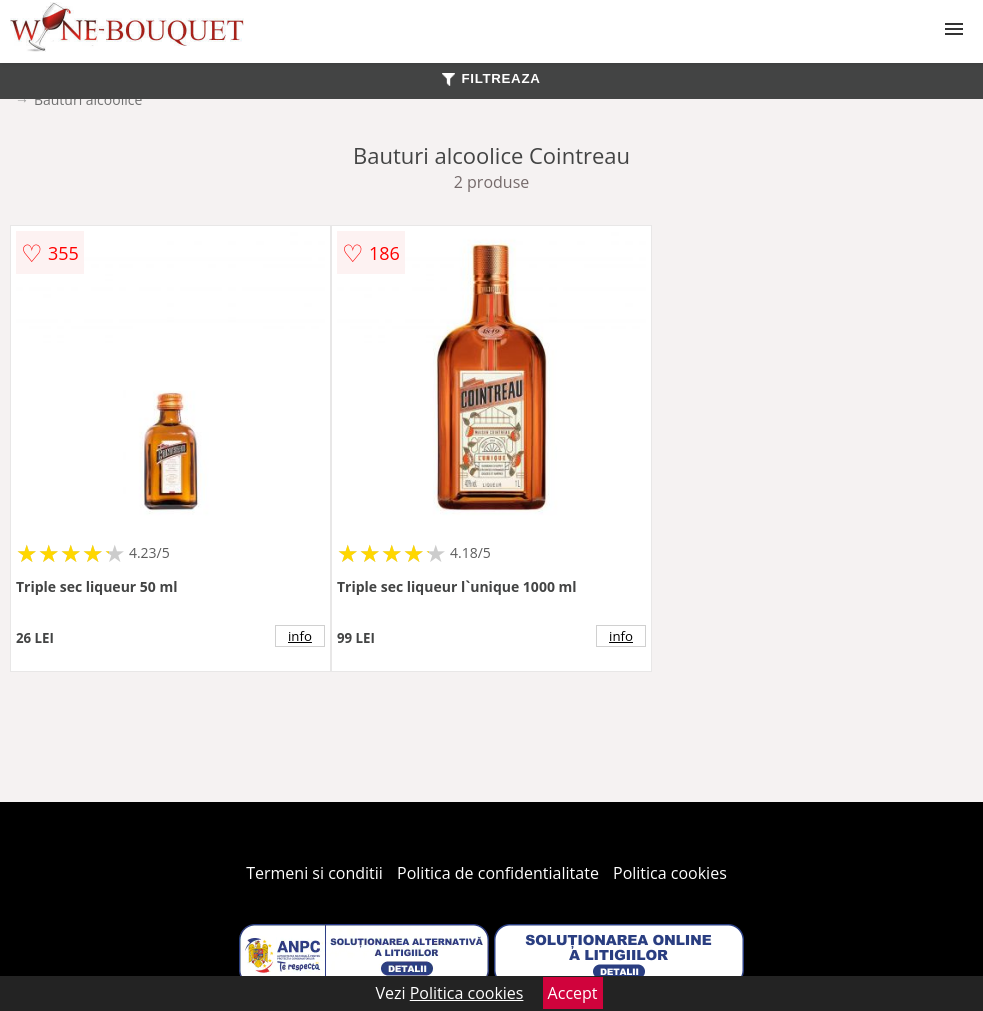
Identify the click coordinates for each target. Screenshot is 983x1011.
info (300, 636)
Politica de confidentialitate (498, 873)
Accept (573, 993)
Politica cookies (670, 873)
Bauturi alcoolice (88, 99)
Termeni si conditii (314, 873)
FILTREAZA (491, 78)
